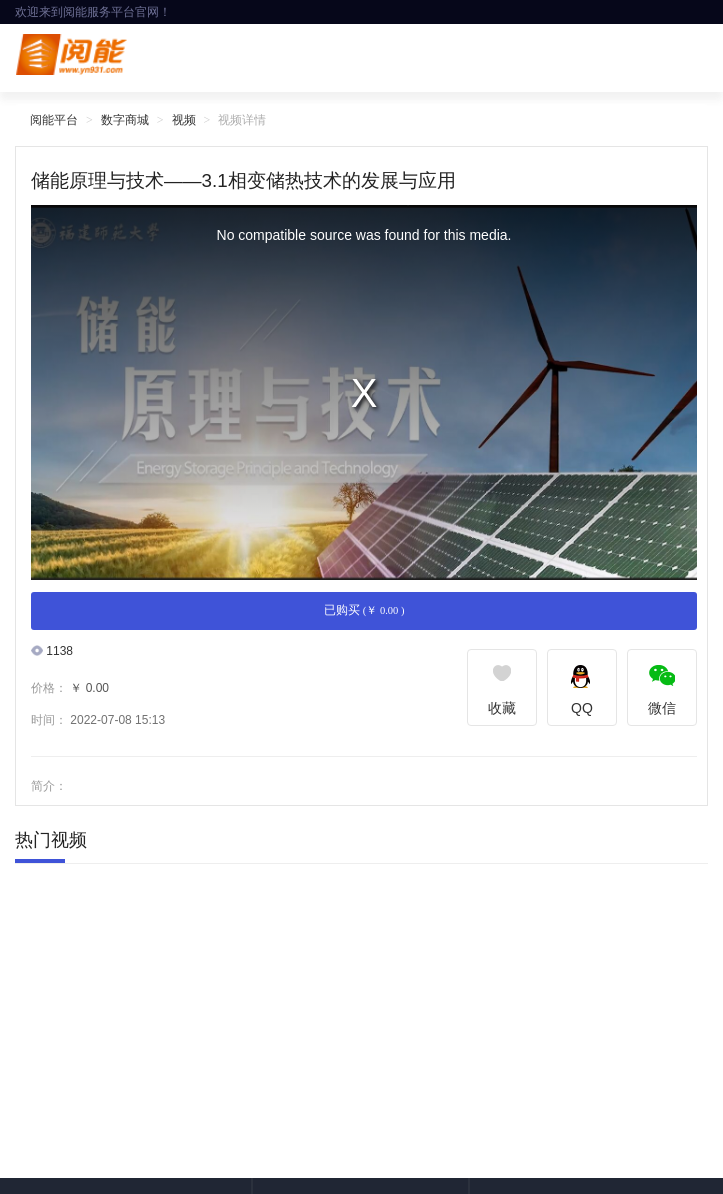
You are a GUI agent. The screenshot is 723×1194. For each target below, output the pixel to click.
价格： (49, 688)
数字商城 (125, 120)
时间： (49, 720)
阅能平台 (54, 120)
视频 (184, 120)
